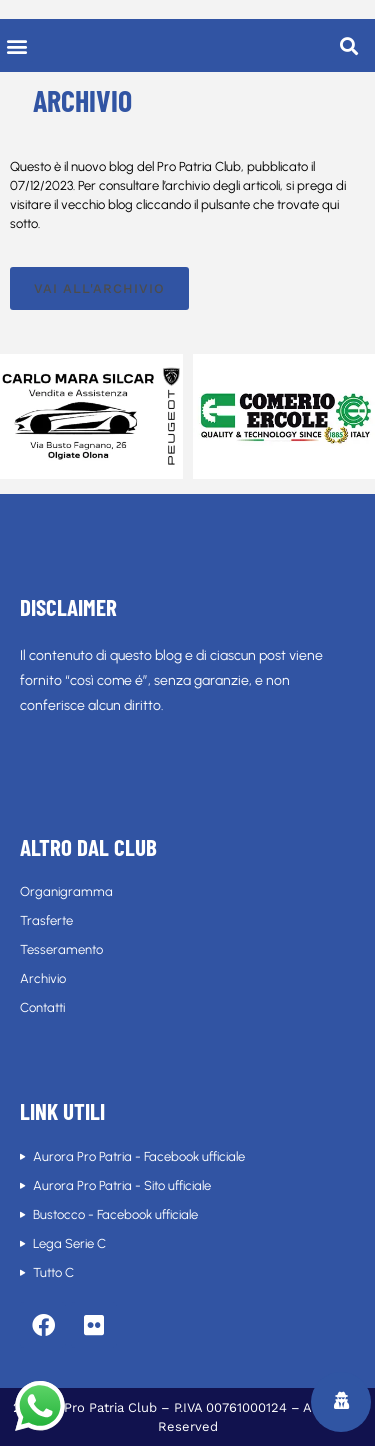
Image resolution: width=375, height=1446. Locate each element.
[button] (16, 45)
